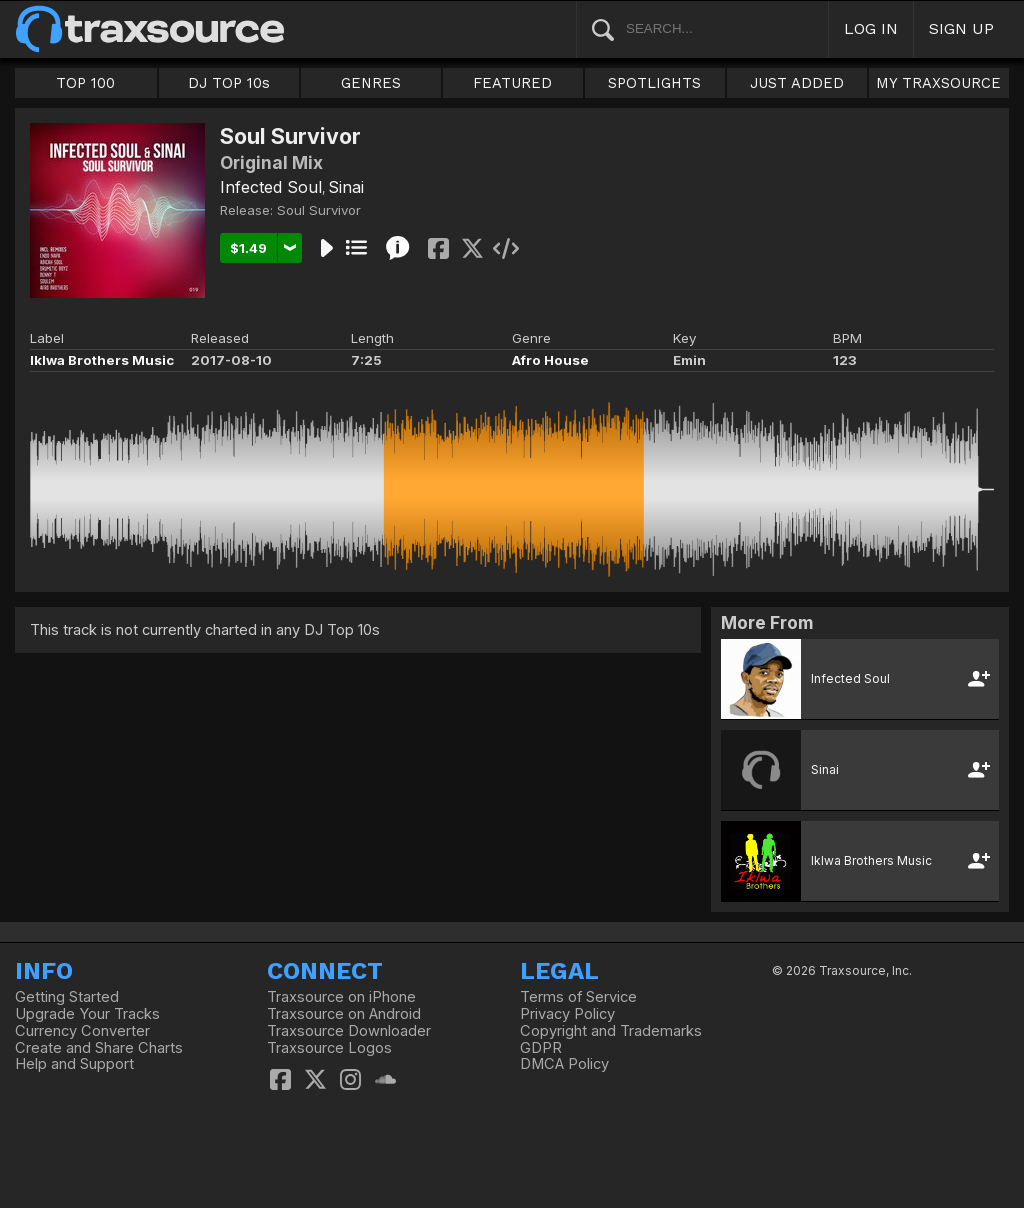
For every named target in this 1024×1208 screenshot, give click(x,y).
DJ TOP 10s (229, 83)
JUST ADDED (797, 83)
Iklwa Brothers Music (102, 360)
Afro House (550, 360)
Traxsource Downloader (349, 1031)
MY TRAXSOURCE (938, 83)
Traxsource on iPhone (341, 997)
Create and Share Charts (99, 1048)
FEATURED (512, 83)
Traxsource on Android (344, 1014)
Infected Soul (271, 187)
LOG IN (871, 28)
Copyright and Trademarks (611, 1031)
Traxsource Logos (329, 1048)
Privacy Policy (567, 1014)
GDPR (541, 1048)
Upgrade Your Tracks (87, 1014)
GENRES (371, 83)
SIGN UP (961, 28)
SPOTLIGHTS (654, 83)
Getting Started (67, 997)
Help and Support (74, 1064)
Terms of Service (578, 997)
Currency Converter (82, 1031)
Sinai (346, 187)
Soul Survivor (319, 210)
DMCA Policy (564, 1064)
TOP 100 (85, 83)
